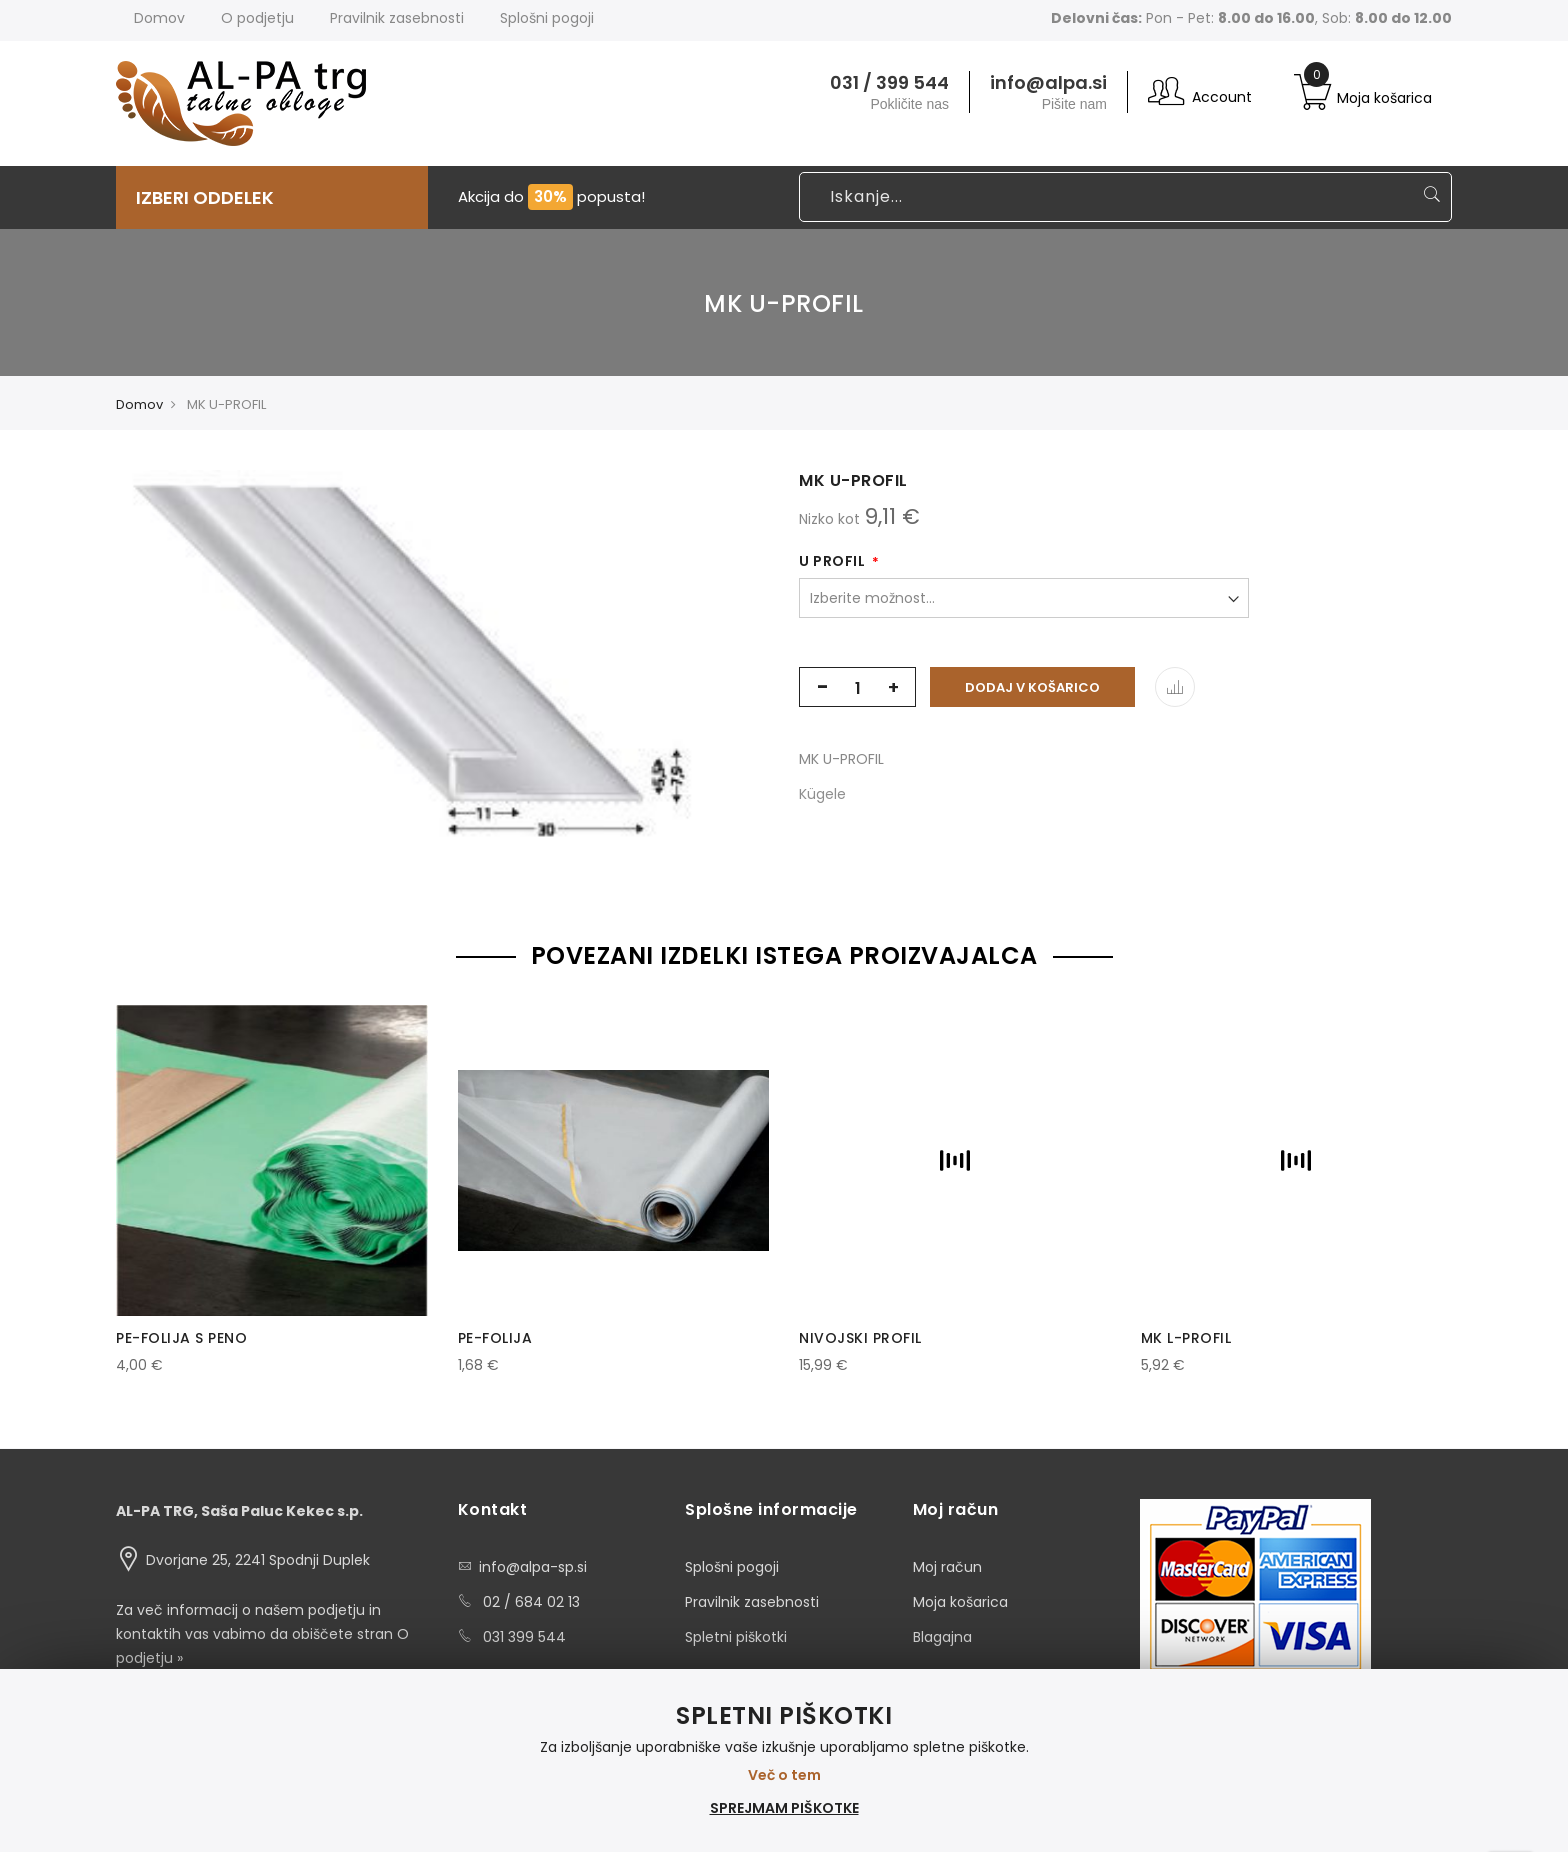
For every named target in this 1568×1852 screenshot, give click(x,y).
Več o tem (784, 1775)
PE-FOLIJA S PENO (181, 1338)
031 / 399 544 (889, 82)
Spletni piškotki (736, 1637)
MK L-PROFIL (1186, 1338)
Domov (159, 18)
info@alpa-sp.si (533, 1567)
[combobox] (1125, 197)
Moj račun (947, 1567)
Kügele (822, 794)
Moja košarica (960, 1602)
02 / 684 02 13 (531, 1602)
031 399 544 (524, 1637)
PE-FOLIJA (495, 1338)
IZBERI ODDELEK (205, 197)
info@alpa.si (1048, 82)
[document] (784, 1760)
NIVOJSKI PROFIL (860, 1338)
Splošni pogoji (732, 1567)
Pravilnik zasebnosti (752, 1602)
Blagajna (942, 1637)
